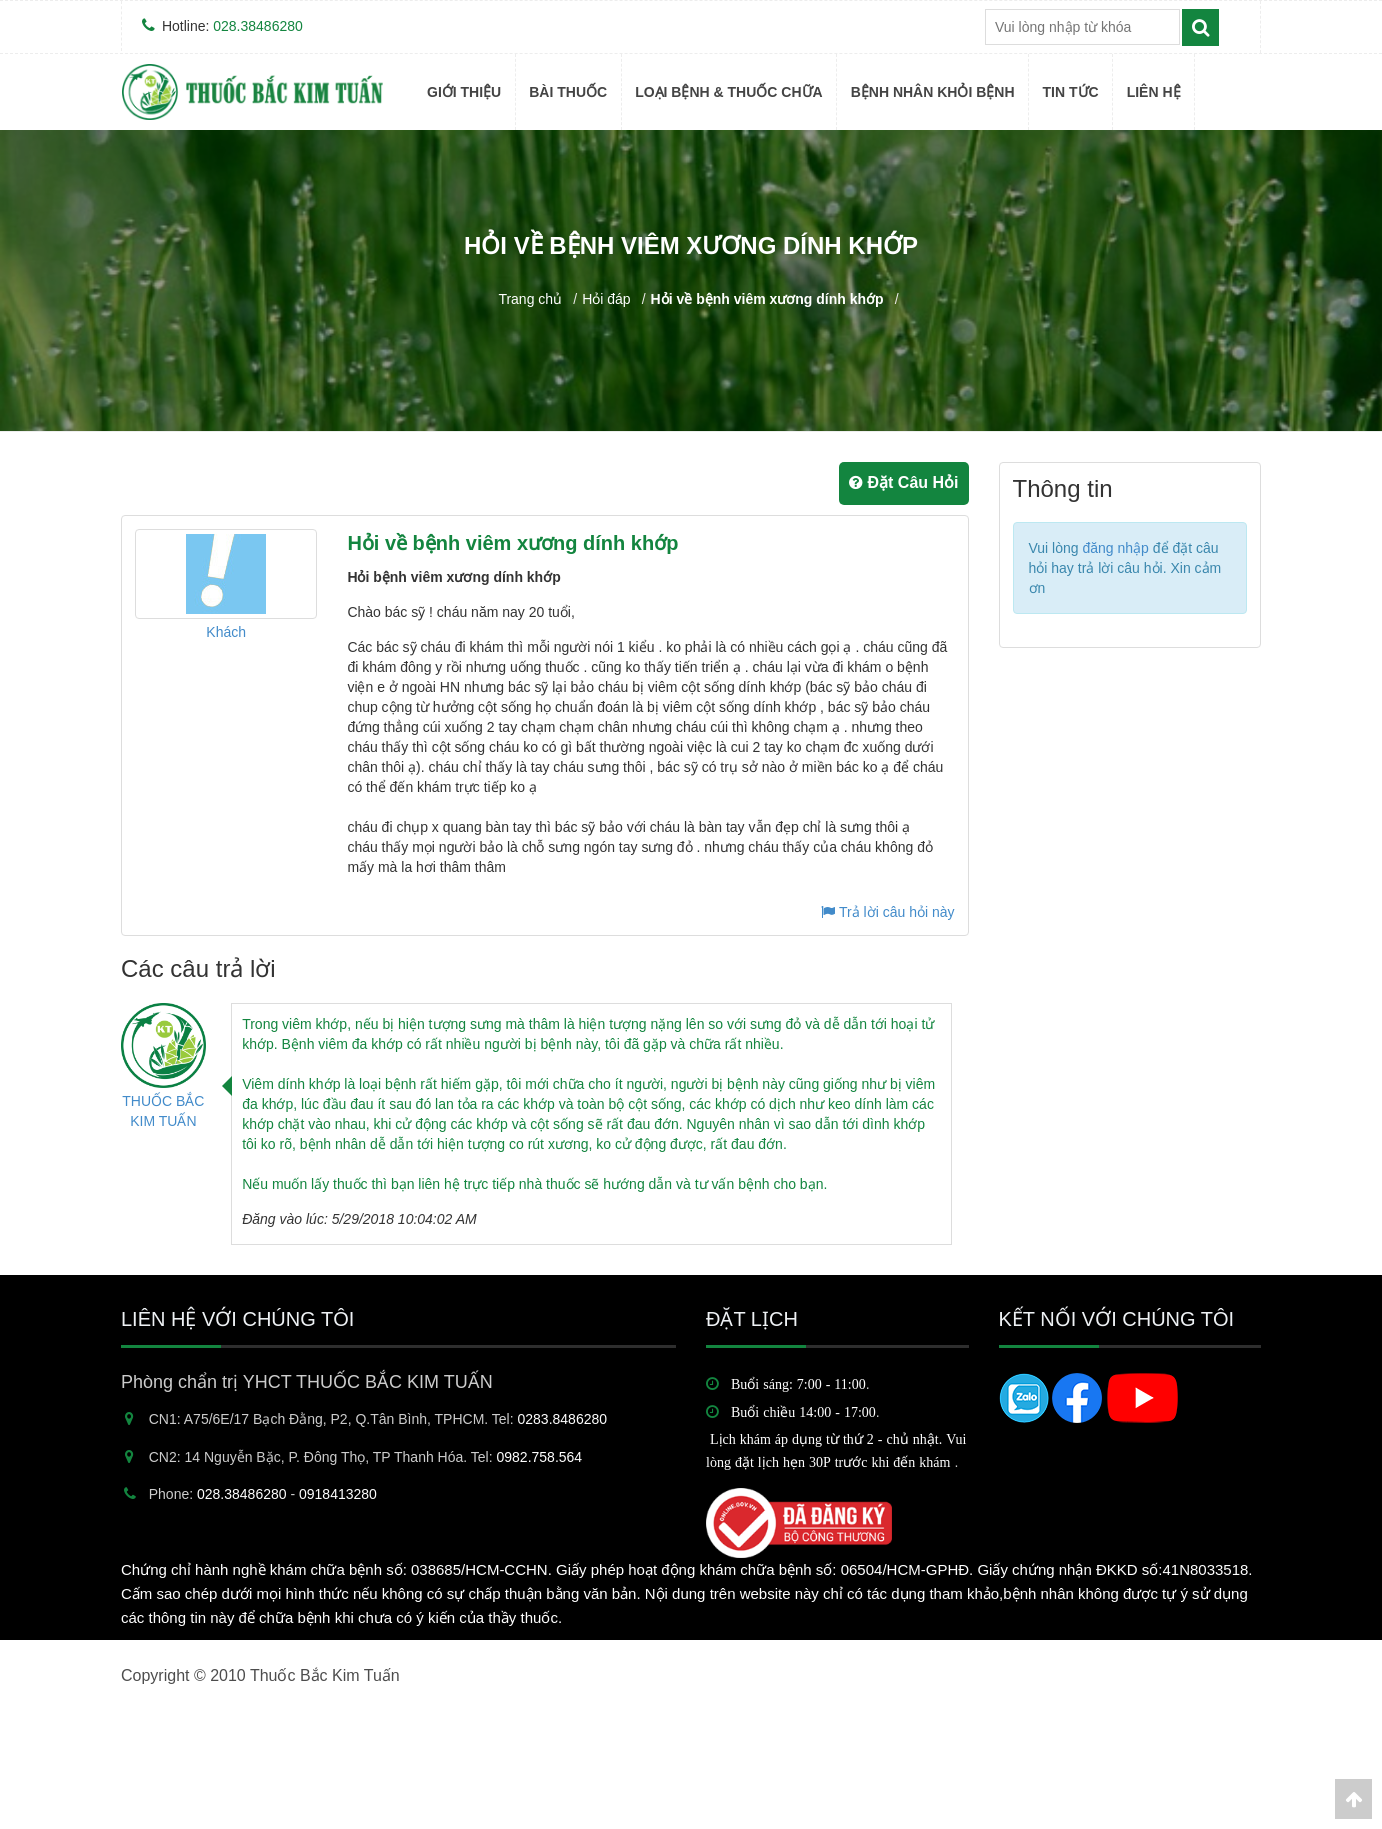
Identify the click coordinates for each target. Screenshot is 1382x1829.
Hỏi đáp (606, 299)
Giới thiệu (464, 92)
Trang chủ (530, 299)
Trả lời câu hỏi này (887, 912)
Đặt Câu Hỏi (903, 482)
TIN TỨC (1071, 92)
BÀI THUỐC (568, 92)
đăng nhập (1115, 548)
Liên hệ (1154, 92)
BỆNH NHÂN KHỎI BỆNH (933, 92)
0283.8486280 (563, 1419)
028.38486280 (258, 26)
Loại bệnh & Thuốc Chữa (729, 92)
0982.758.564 (540, 1457)
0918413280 (338, 1494)
